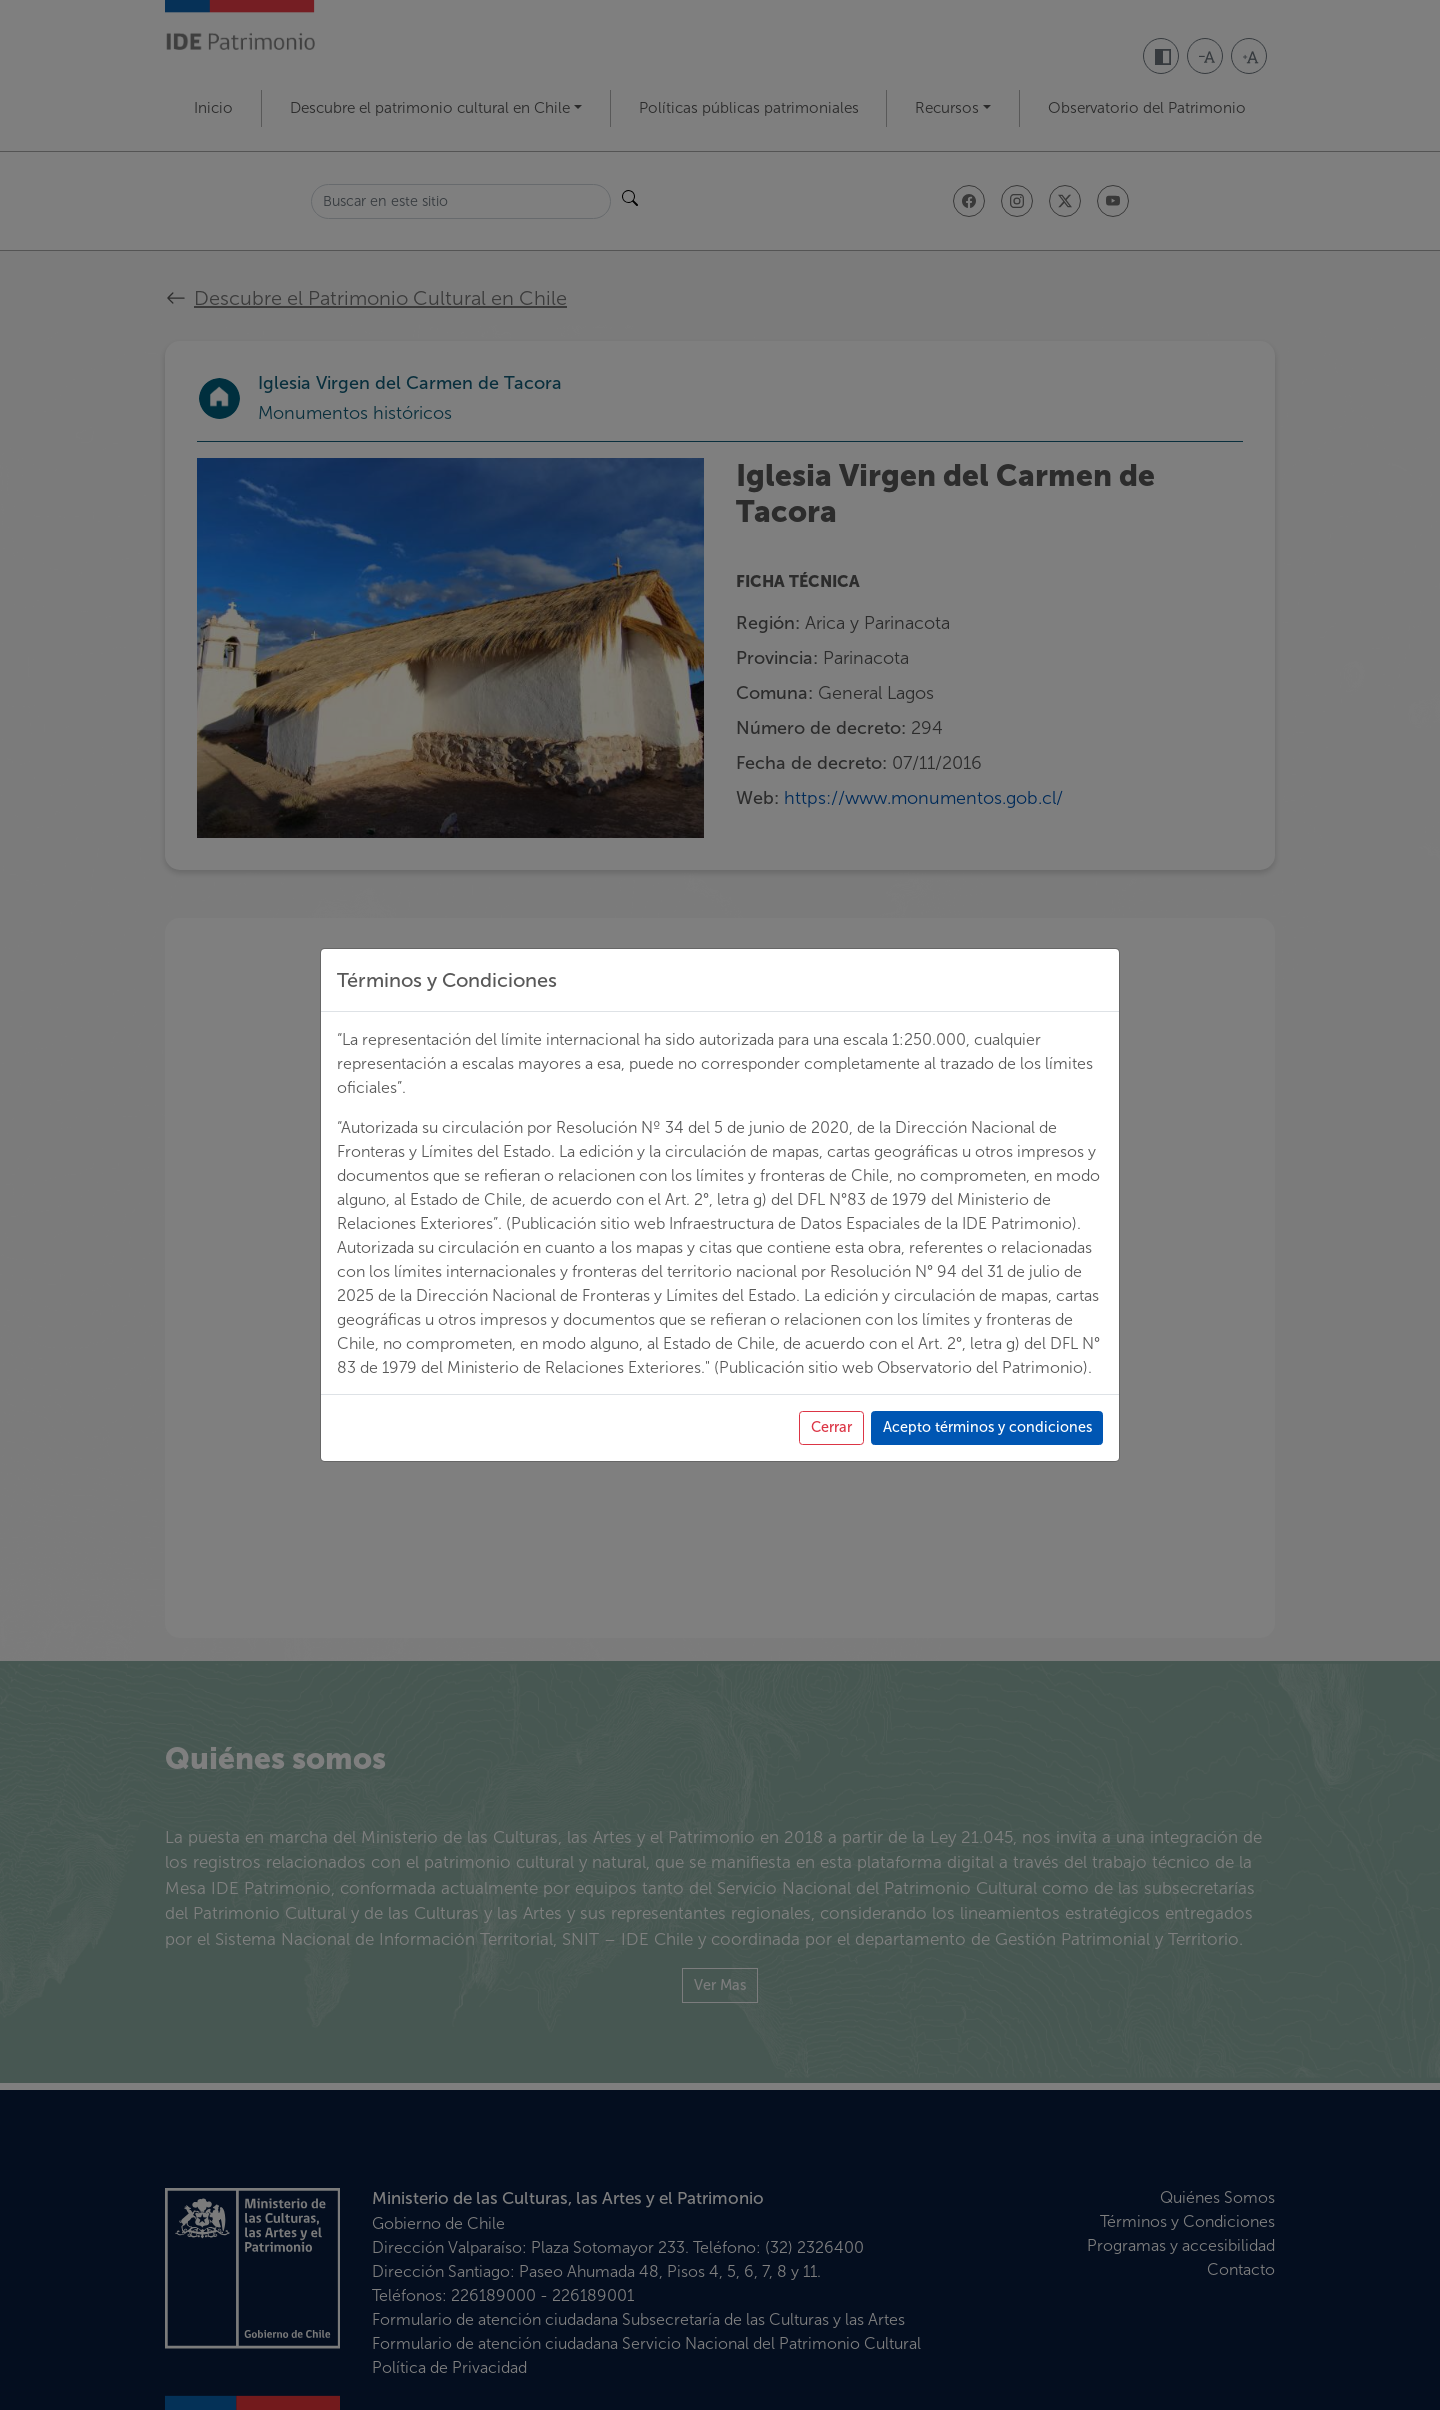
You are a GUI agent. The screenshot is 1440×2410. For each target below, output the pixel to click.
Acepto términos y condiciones (973, 2200)
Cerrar (799, 2200)
